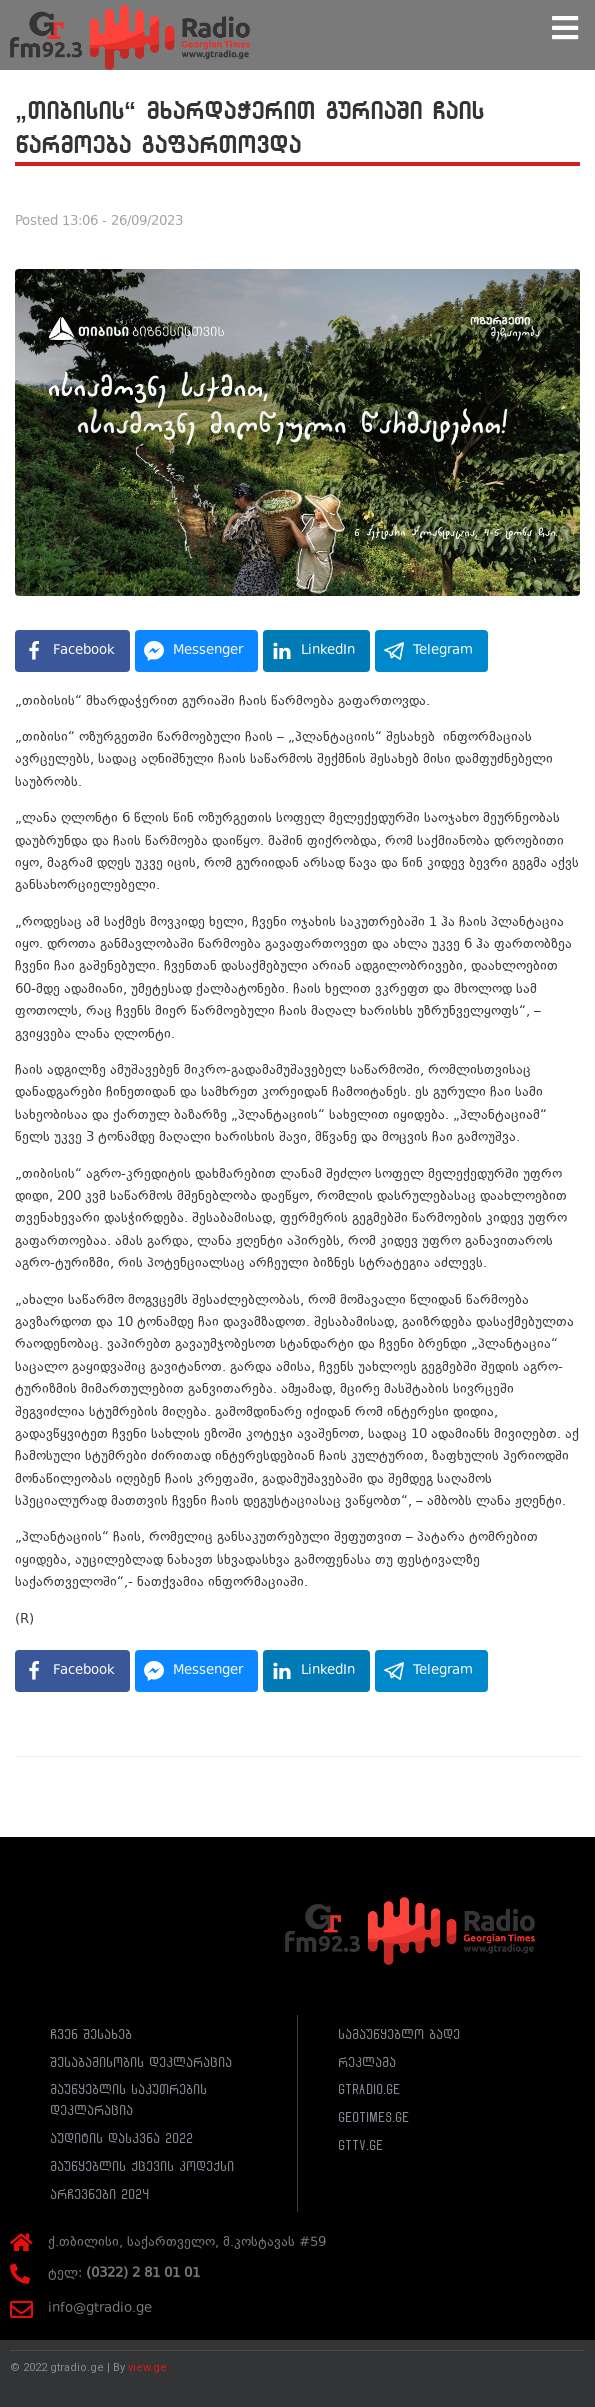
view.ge (147, 2367)
